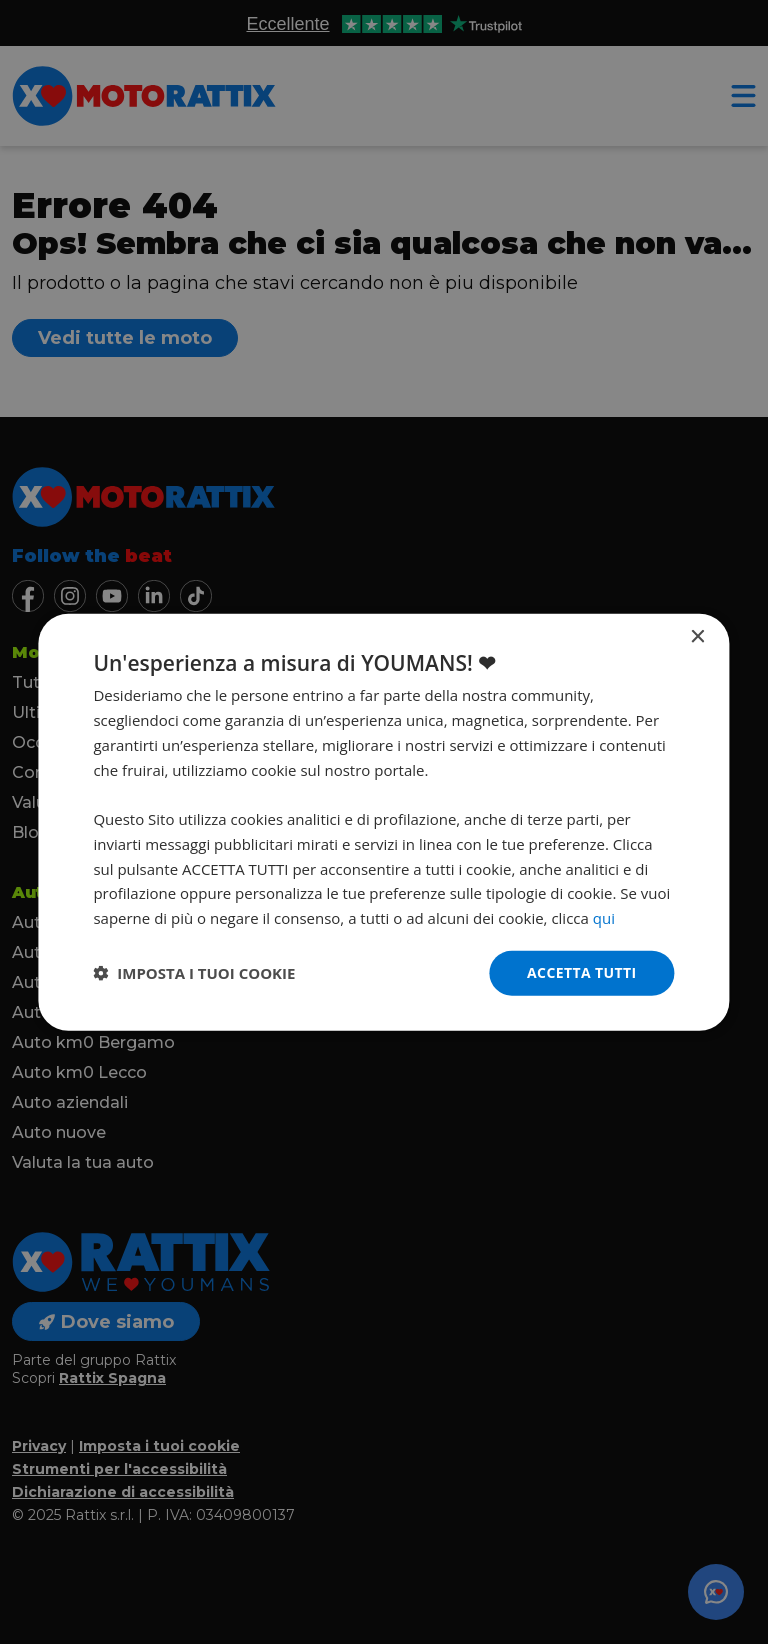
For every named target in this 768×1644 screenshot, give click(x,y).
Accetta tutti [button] (582, 972)
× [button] (697, 637)
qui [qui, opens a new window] (604, 918)
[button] (194, 973)
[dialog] (383, 822)
